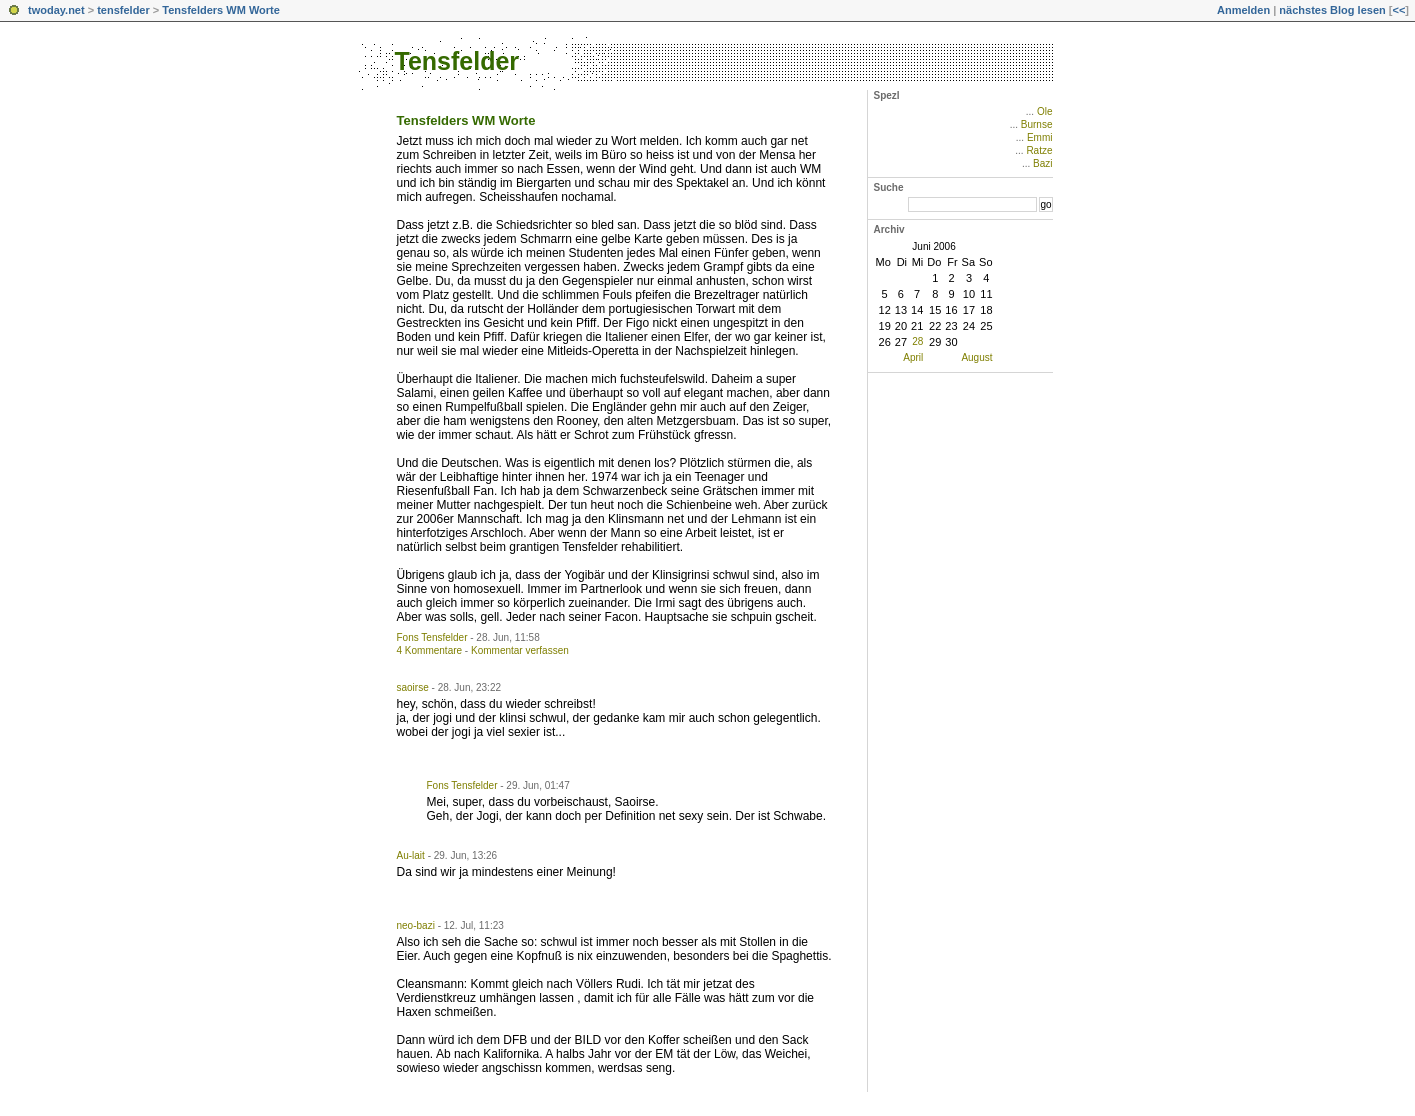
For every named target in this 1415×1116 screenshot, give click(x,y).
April (913, 357)
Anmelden (1243, 10)
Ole (1045, 111)
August (976, 357)
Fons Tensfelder (432, 637)
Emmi (1040, 137)
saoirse (413, 687)
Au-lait (411, 855)
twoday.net (56, 10)
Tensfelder (457, 61)
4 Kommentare (430, 650)
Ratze (1039, 150)
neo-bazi (416, 925)
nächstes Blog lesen (1332, 10)
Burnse (1037, 124)
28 (917, 341)
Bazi (1042, 163)
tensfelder (123, 10)
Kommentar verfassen (520, 650)
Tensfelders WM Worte (221, 10)
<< (1398, 10)
